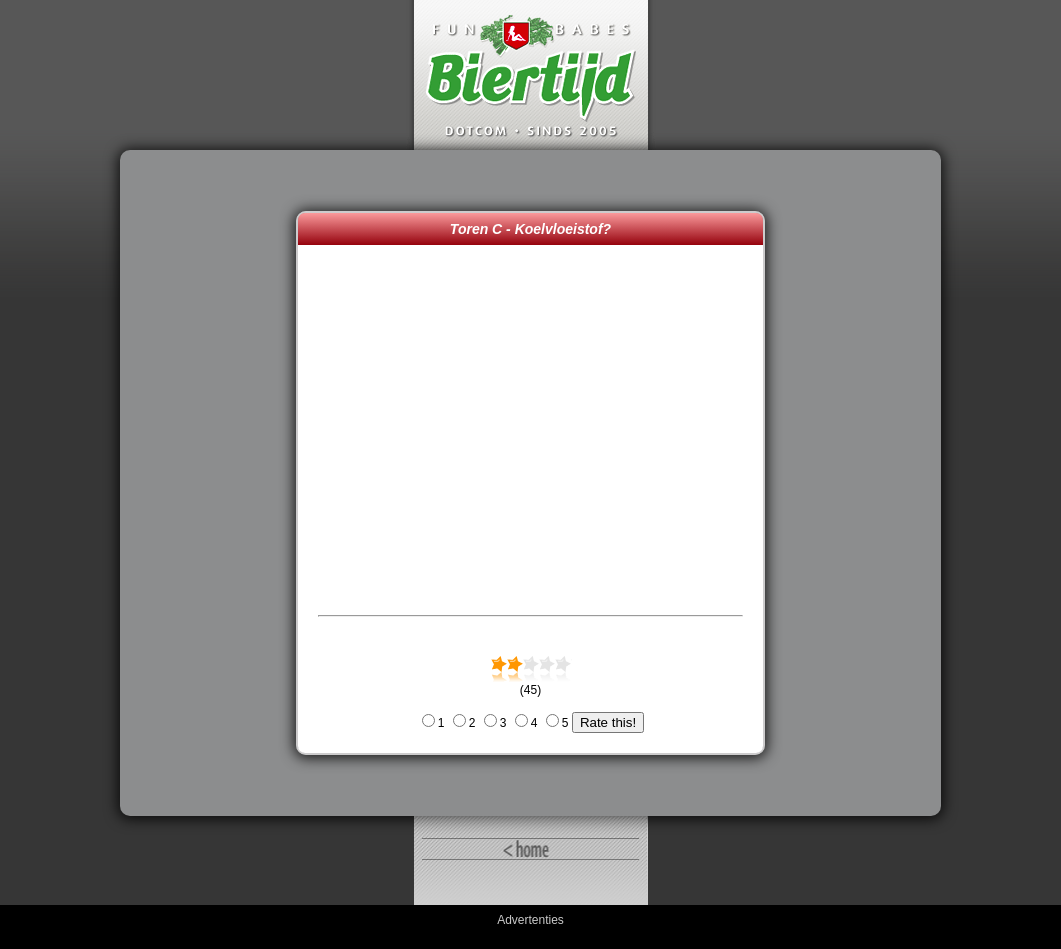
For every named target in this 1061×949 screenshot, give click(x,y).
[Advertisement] (213, 483)
